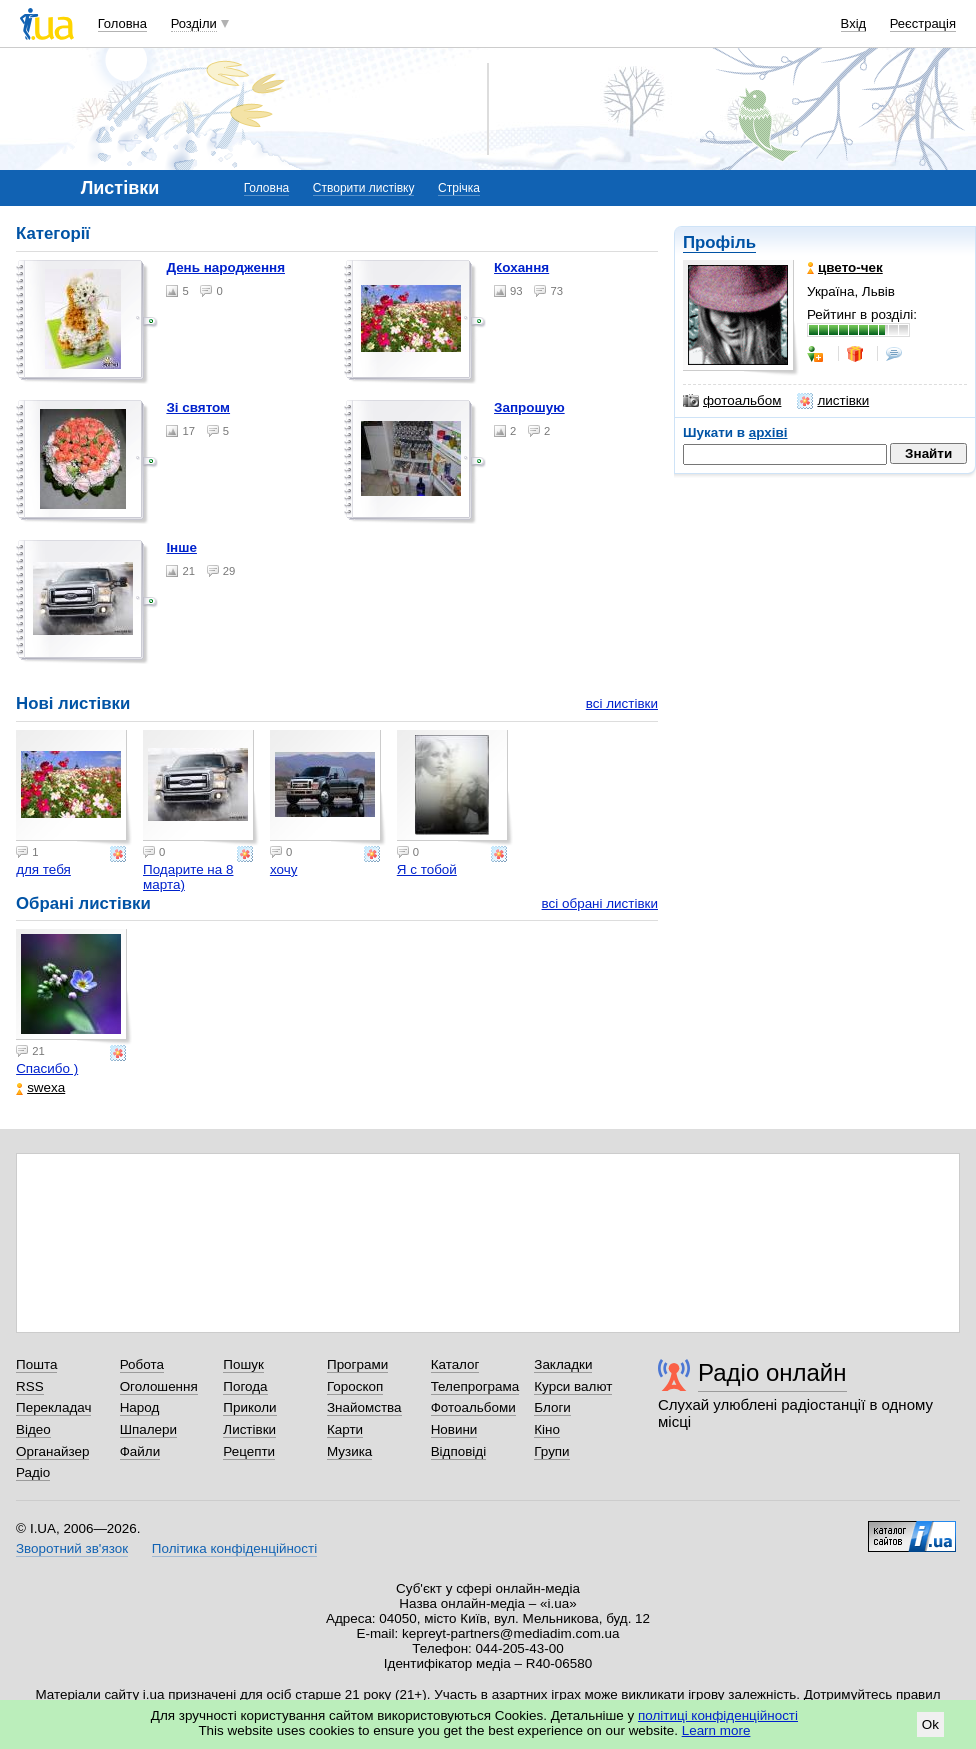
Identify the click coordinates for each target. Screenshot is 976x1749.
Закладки (563, 1364)
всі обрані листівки (600, 903)
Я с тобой (427, 869)
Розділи (194, 23)
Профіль (719, 242)
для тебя (43, 869)
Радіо (33, 1472)
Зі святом (198, 407)
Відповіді (459, 1451)
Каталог (455, 1364)
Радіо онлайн (772, 1372)
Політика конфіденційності (234, 1548)
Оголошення (159, 1386)
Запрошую (529, 407)
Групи (551, 1451)
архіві (768, 432)
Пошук (243, 1364)
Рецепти (249, 1451)
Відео (33, 1429)
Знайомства (364, 1407)
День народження (225, 267)
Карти (345, 1429)
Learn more (716, 1730)
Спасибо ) (47, 1068)
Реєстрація (923, 23)
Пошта (36, 1364)
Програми (357, 1364)
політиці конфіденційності (718, 1715)
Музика (349, 1451)
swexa (40, 1087)
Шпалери (148, 1429)
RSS (30, 1386)
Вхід (854, 23)
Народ (140, 1407)
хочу (283, 869)
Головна (122, 23)
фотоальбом (732, 401)
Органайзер (52, 1451)
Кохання (521, 267)
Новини (454, 1429)
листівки (833, 401)
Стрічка (459, 188)
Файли (140, 1451)
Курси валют (573, 1386)
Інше (181, 547)
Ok (930, 1724)
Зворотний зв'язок (72, 1548)
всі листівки (622, 703)
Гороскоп (355, 1386)
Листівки (249, 1429)
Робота (142, 1364)
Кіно (547, 1429)
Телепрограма (475, 1386)
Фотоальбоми (473, 1407)
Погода (245, 1386)
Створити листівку (364, 188)
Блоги (552, 1407)
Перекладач (53, 1407)
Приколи (249, 1407)
